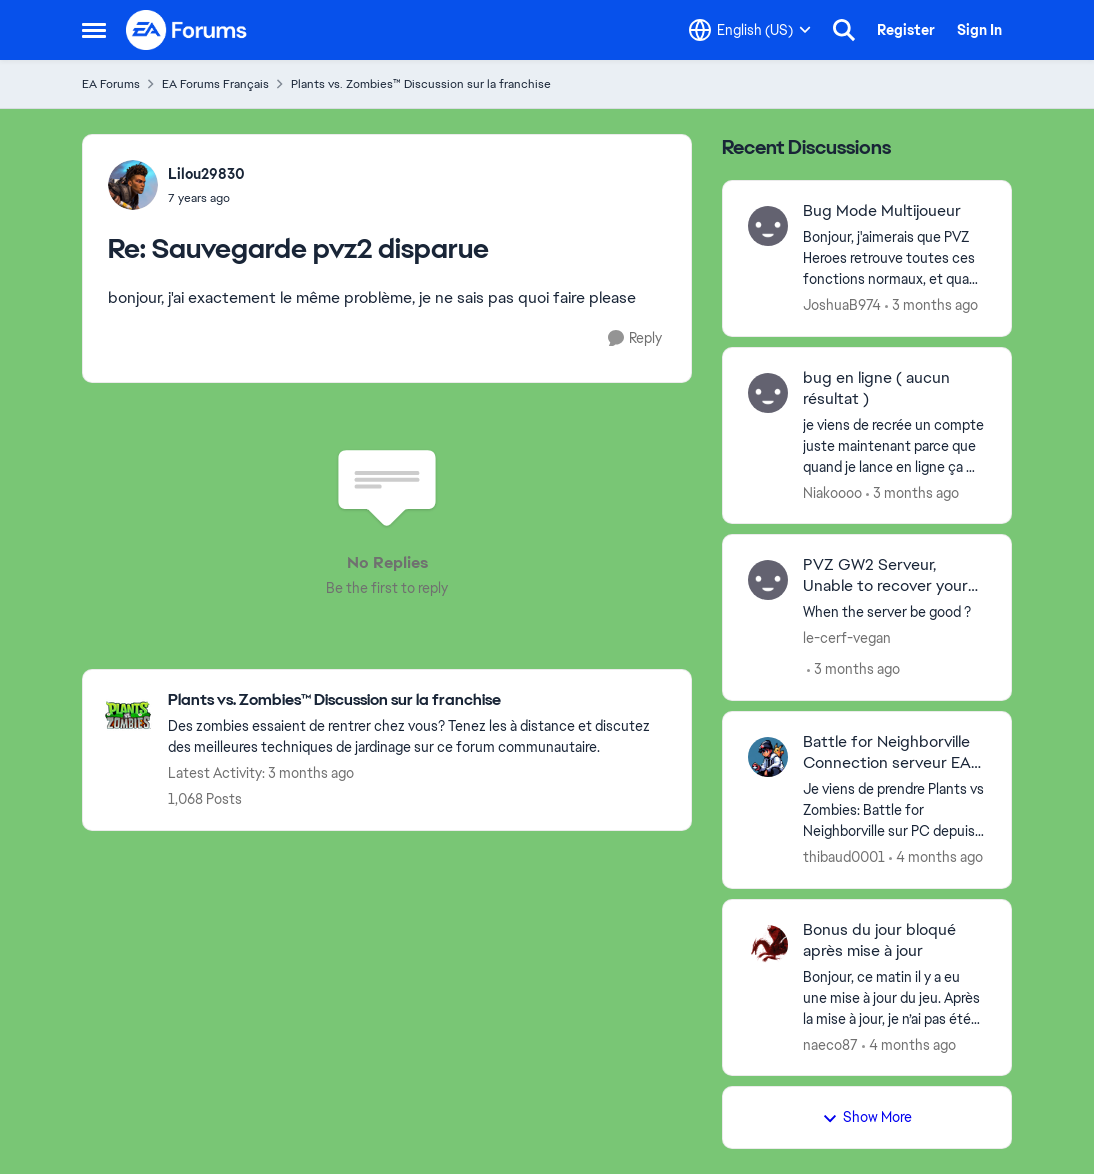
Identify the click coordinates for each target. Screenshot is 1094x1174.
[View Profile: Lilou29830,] (133, 185)
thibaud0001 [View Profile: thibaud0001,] (844, 857)
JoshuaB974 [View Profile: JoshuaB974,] (842, 305)
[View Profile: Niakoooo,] (768, 393)
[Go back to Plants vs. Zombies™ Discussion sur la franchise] (419, 700)
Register (906, 30)
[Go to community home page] (187, 30)
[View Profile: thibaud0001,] (768, 757)
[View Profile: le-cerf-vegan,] (768, 580)
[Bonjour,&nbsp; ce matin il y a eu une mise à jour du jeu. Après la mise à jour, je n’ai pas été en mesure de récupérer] (894, 997)
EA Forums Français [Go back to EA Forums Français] (215, 84)
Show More (867, 1117)
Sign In (979, 30)
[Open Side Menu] (94, 30)
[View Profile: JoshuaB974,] (768, 226)
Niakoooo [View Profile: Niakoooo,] (832, 492)
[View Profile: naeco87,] (768, 945)
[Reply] (635, 338)
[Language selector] (750, 30)
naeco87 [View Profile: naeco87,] (830, 1044)
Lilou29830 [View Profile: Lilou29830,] (206, 174)
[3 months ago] (931, 305)
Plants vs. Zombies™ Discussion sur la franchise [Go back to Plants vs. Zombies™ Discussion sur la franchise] (421, 84)
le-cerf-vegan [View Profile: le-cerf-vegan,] (847, 638)
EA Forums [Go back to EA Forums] (111, 84)
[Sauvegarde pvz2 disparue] (206, 198)
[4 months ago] (936, 857)
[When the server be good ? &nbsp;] (894, 612)
